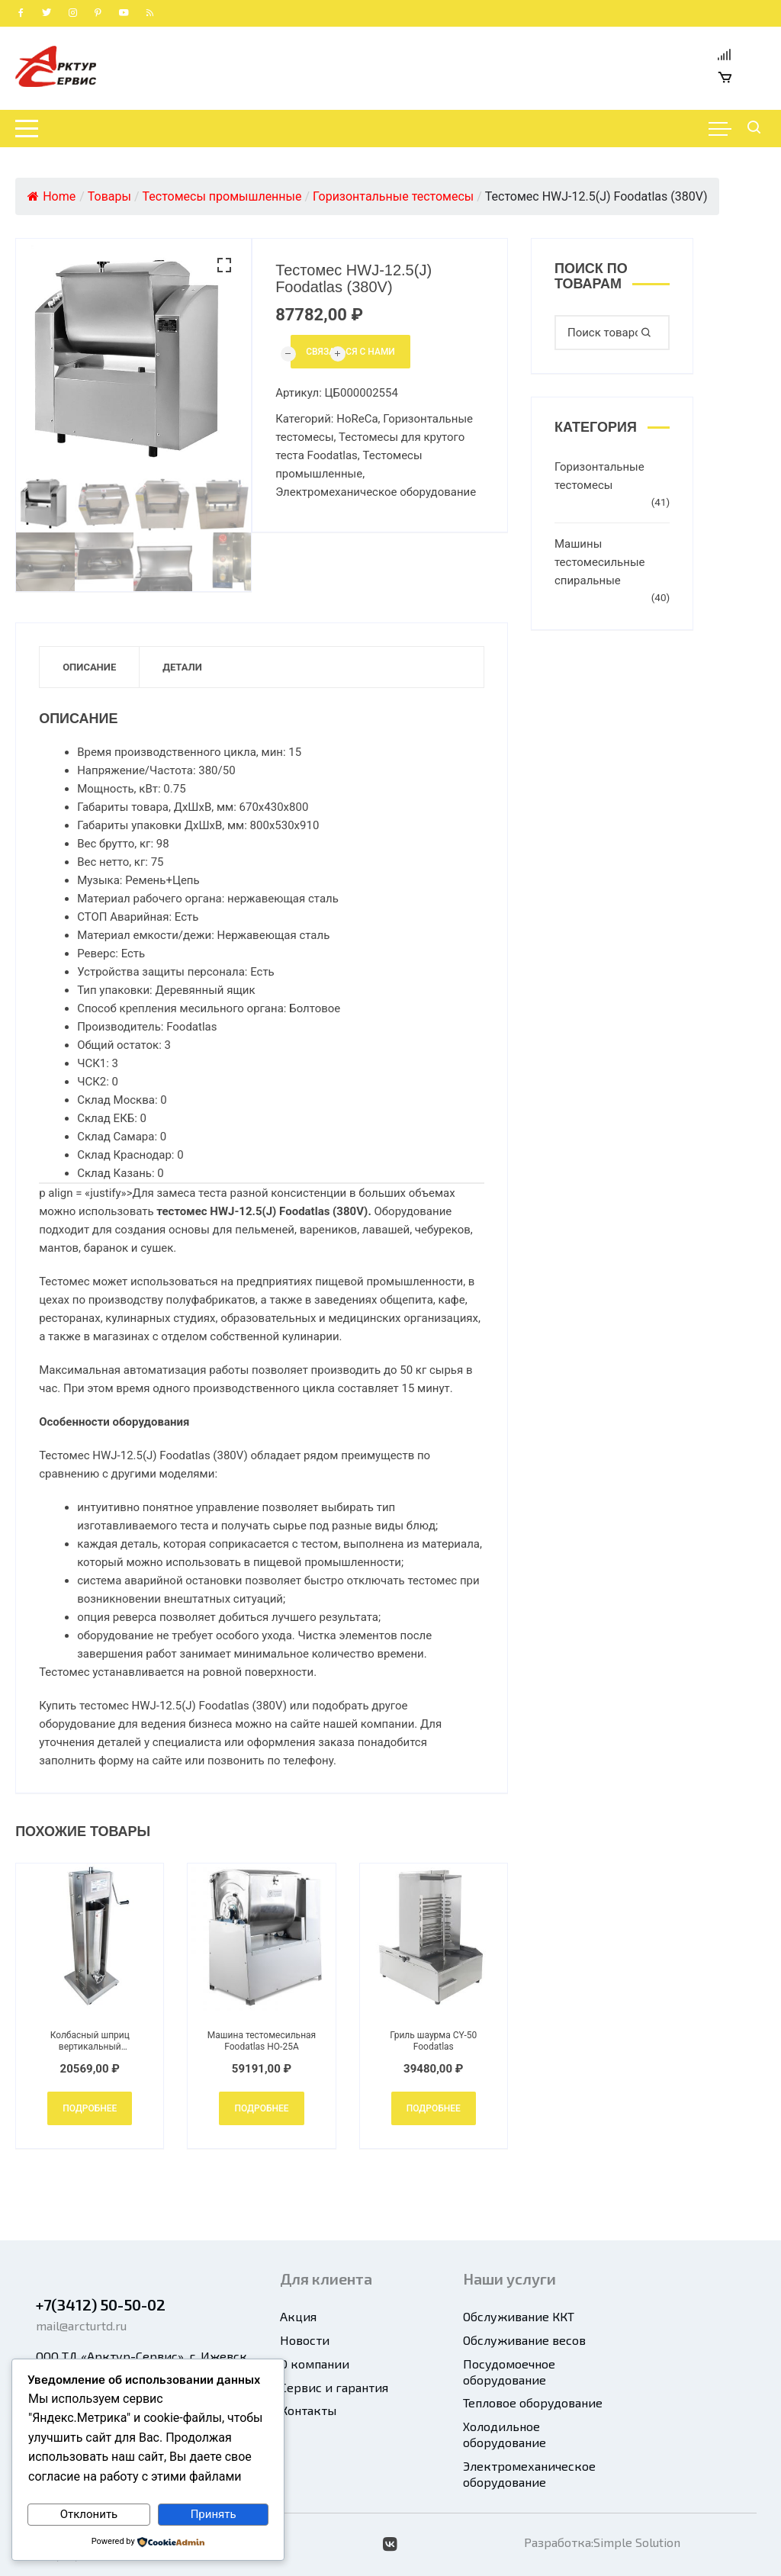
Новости (304, 2340)
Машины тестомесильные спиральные (599, 562)
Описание (89, 667)
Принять (213, 2514)
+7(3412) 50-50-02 (101, 2304)
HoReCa (357, 419)
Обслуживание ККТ (518, 2316)
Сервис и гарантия (334, 2387)
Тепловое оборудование (533, 2402)
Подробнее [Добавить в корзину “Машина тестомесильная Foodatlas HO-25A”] (261, 2108)
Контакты (308, 2410)
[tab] (90, 667)
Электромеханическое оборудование (375, 492)
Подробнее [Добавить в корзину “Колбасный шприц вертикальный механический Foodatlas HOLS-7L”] (90, 2108)
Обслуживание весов (524, 2340)
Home (51, 196)
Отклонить (89, 2514)
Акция (298, 2316)
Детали (182, 667)
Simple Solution (636, 2542)
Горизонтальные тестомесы (599, 476)
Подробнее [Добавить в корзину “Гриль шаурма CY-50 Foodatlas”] (434, 2108)
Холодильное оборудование (504, 2434)
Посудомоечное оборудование (509, 2371)
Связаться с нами (350, 351)
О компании (314, 2363)
